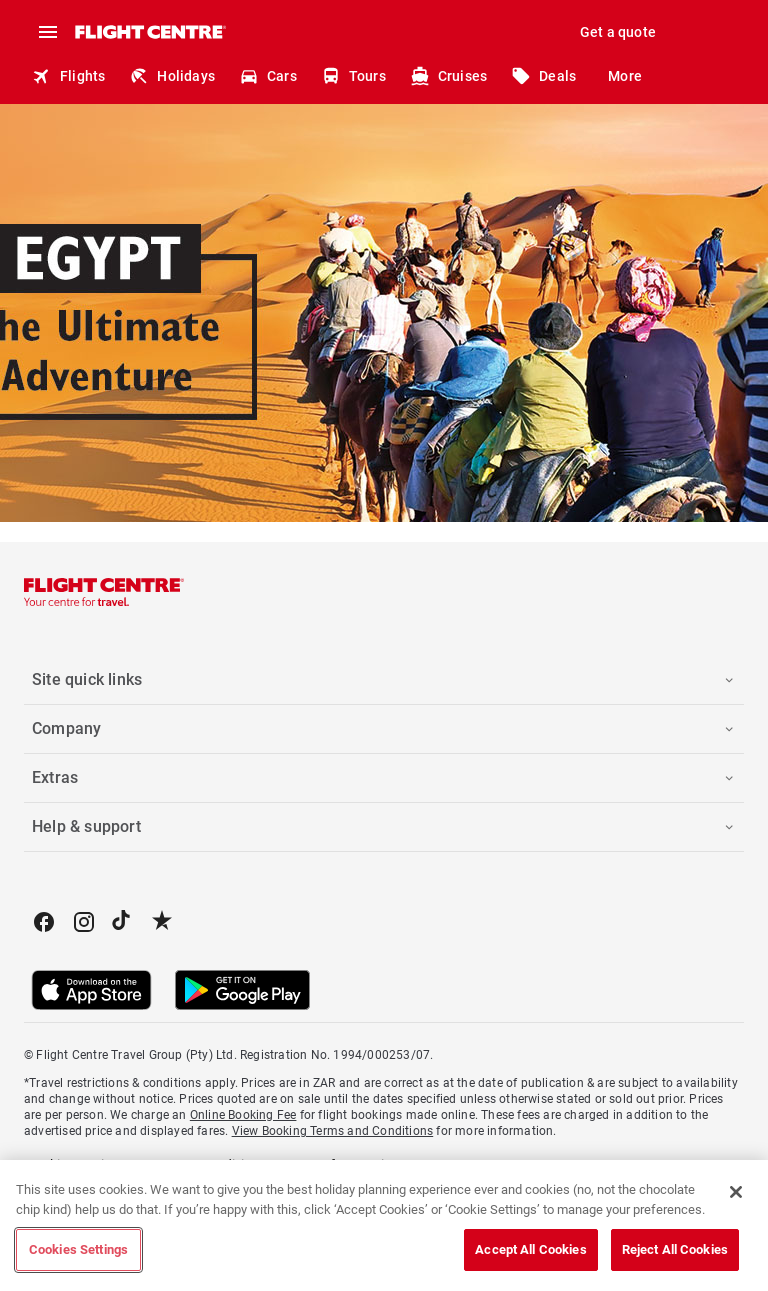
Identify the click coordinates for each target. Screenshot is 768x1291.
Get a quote (618, 32)
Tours (353, 76)
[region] (384, 1225)
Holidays (172, 76)
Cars (268, 76)
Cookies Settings (78, 1249)
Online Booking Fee (243, 1115)
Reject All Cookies (675, 1249)
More (625, 76)
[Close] (736, 1192)
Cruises (448, 76)
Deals (543, 76)
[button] (384, 680)
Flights (68, 76)
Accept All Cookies (530, 1249)
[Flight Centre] (149, 32)
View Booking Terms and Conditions (333, 1131)
